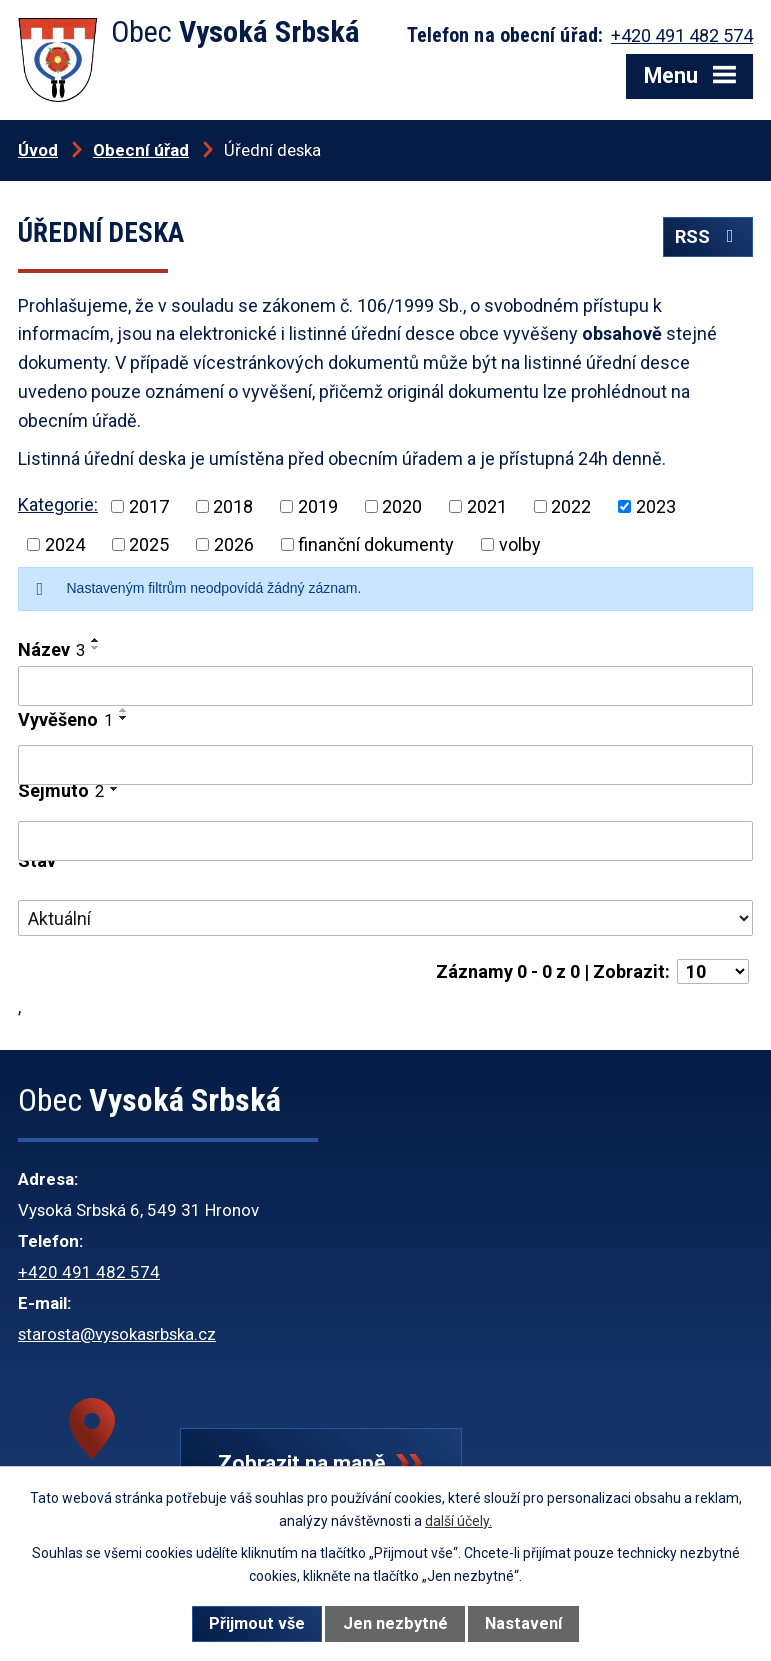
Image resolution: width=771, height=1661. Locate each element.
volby (520, 544)
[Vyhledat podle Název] (385, 686)
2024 (65, 544)
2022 (571, 506)
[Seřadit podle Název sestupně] (96, 648)
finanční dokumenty (376, 544)
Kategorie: (58, 504)
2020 (402, 506)
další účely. (458, 1521)
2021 (487, 506)
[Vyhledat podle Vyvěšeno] (385, 765)
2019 (318, 506)
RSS (708, 236)
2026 (234, 544)
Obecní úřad (141, 150)
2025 (149, 544)
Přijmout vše (257, 1623)
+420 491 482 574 (89, 1272)
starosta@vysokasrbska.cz (117, 1334)
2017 (149, 506)
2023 (656, 506)
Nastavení (523, 1623)
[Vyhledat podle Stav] (385, 918)
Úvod (38, 150)
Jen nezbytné (395, 1623)
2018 (233, 506)
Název (51, 649)
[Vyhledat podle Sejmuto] (385, 841)
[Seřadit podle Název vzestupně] (96, 640)
